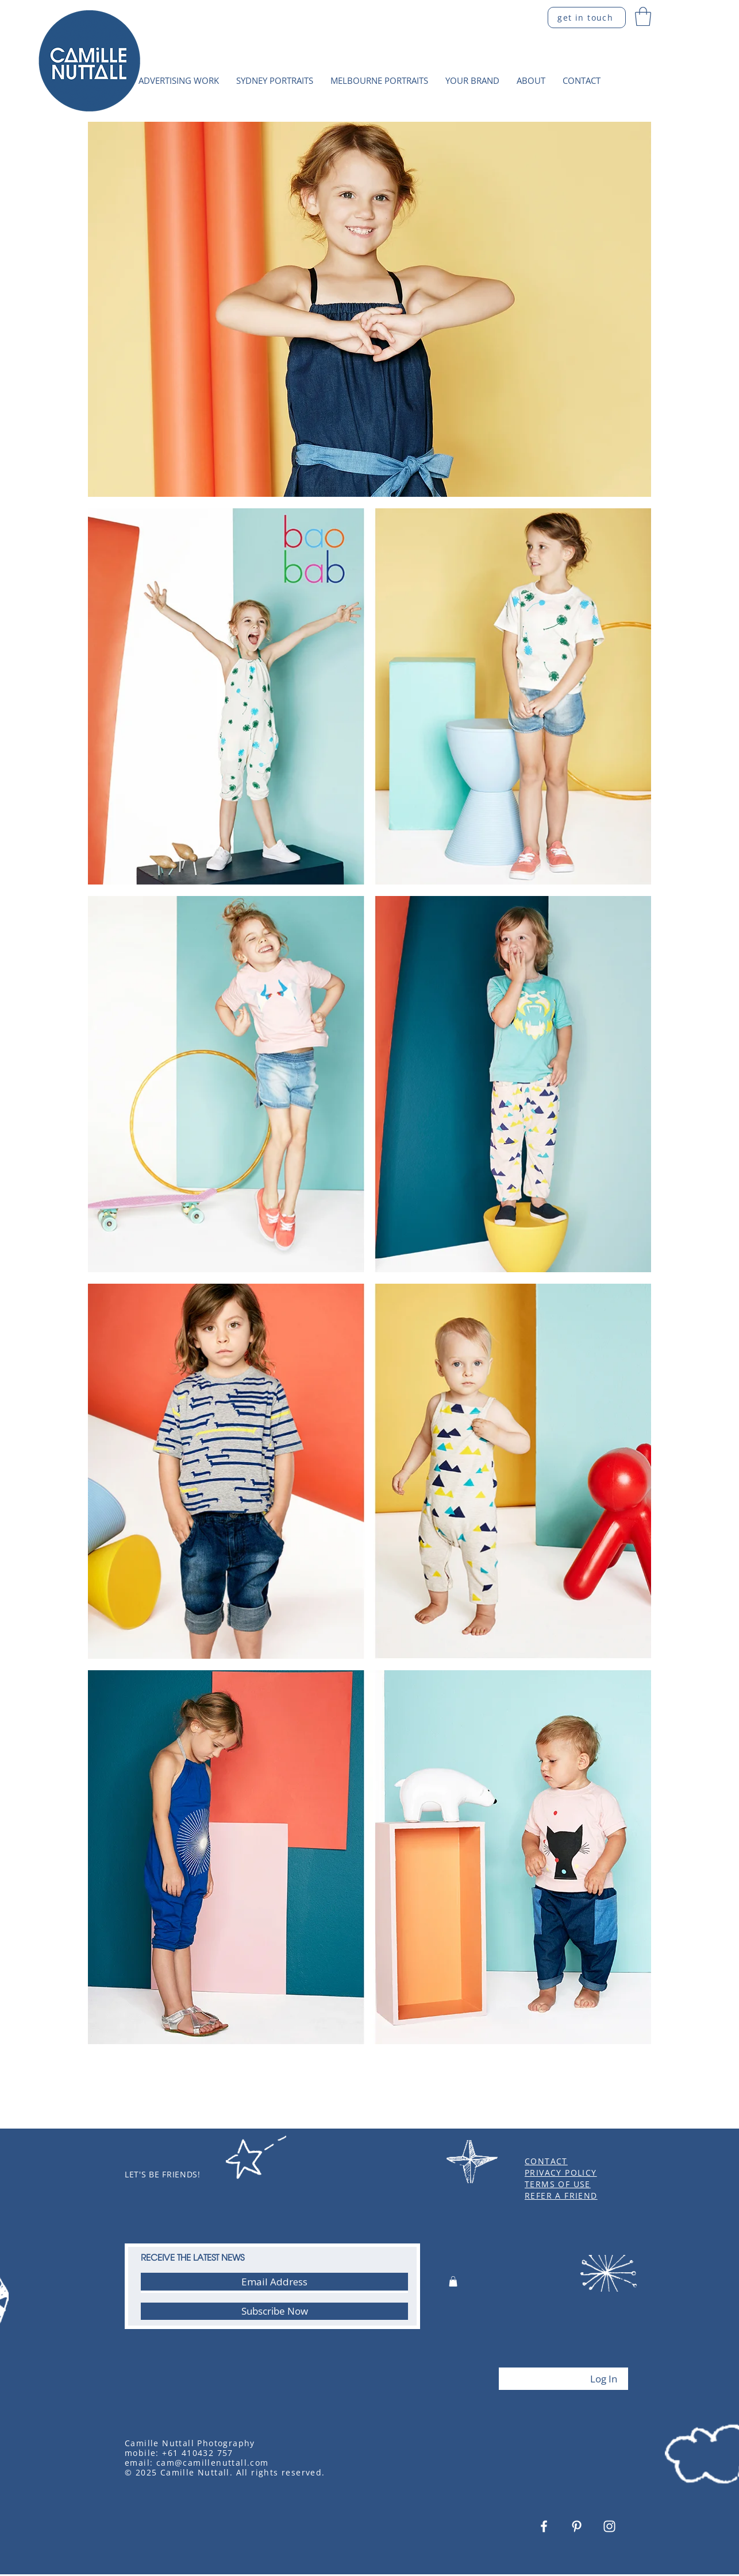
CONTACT (546, 2161)
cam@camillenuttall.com (212, 2462)
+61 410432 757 (197, 2452)
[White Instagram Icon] (609, 2526)
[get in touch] (587, 17)
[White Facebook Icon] (544, 2526)
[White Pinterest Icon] (576, 2526)
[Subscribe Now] (274, 2311)
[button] (643, 16)
